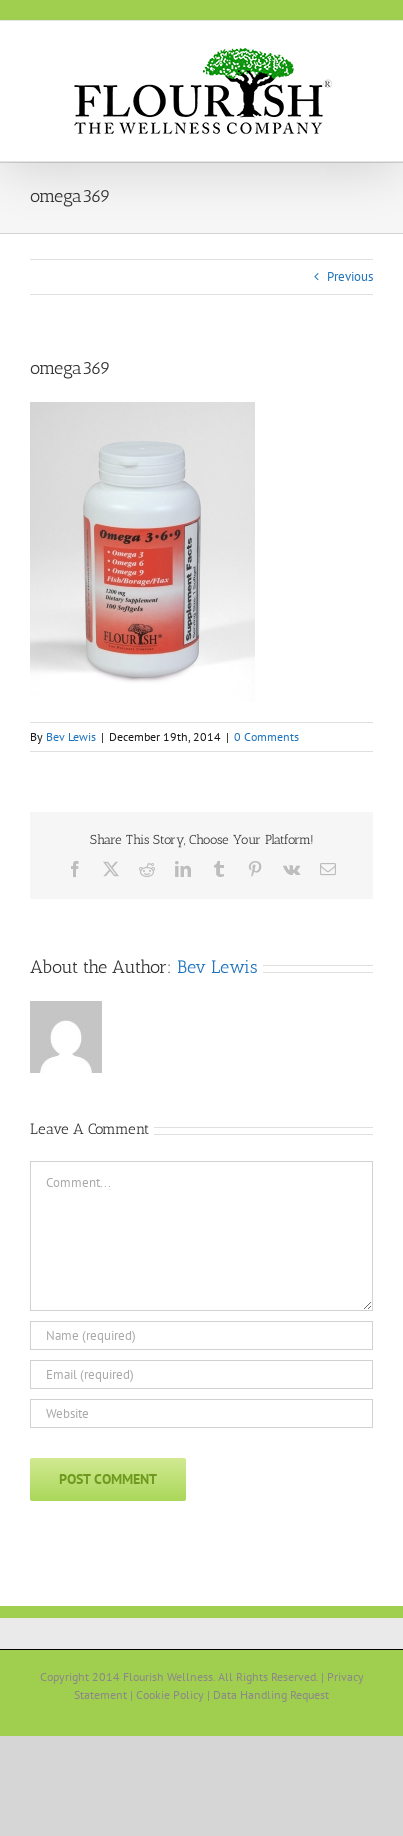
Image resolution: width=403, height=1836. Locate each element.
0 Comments (266, 736)
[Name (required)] (201, 1335)
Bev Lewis (71, 736)
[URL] (201, 1413)
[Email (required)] (201, 1374)
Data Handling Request (271, 1694)
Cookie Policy (170, 1694)
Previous (350, 276)
